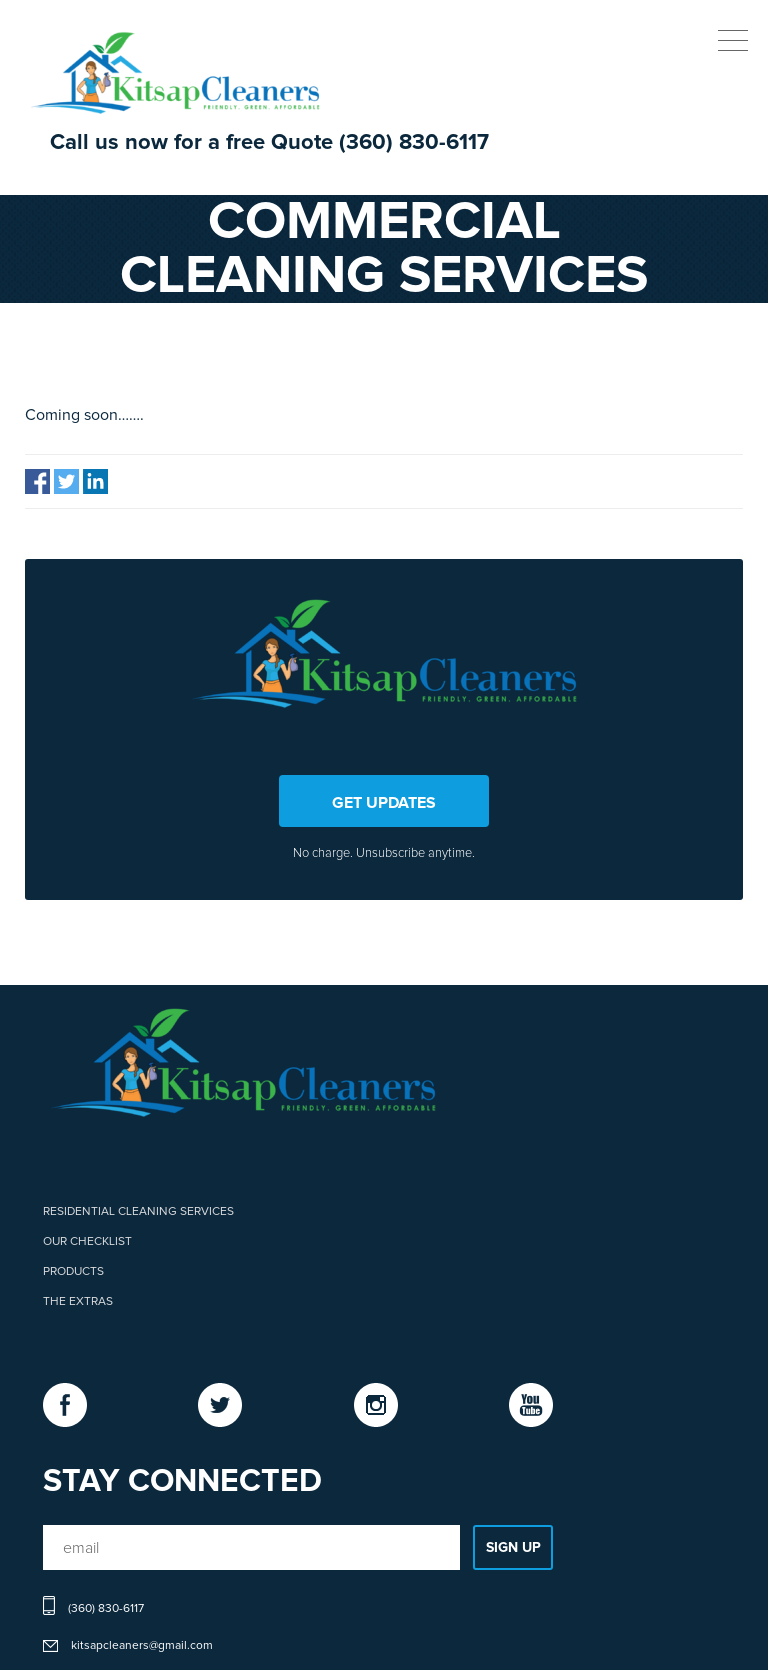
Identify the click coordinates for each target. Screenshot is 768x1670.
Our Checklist (87, 1242)
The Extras (78, 1302)
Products (73, 1272)
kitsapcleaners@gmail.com (142, 1646)
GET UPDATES (384, 803)
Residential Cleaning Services (138, 1212)
